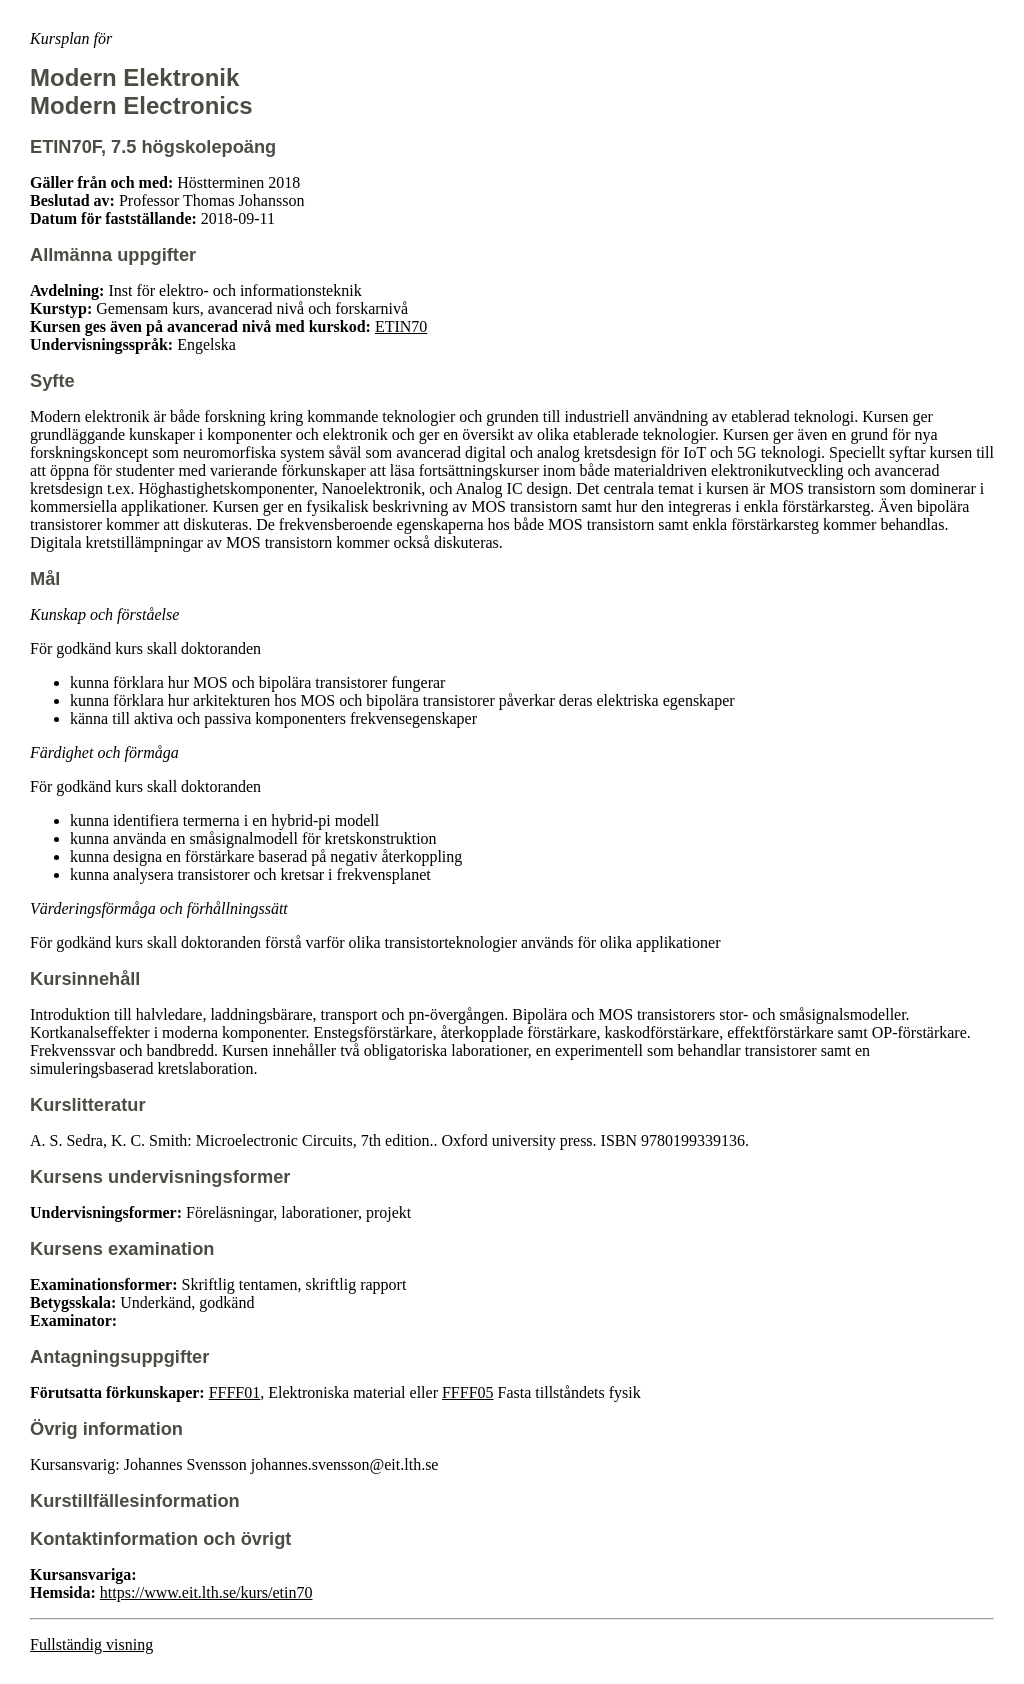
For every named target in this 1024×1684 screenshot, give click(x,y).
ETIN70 (401, 326)
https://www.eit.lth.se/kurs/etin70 (206, 1592)
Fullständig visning (91, 1644)
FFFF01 (235, 1392)
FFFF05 (468, 1392)
